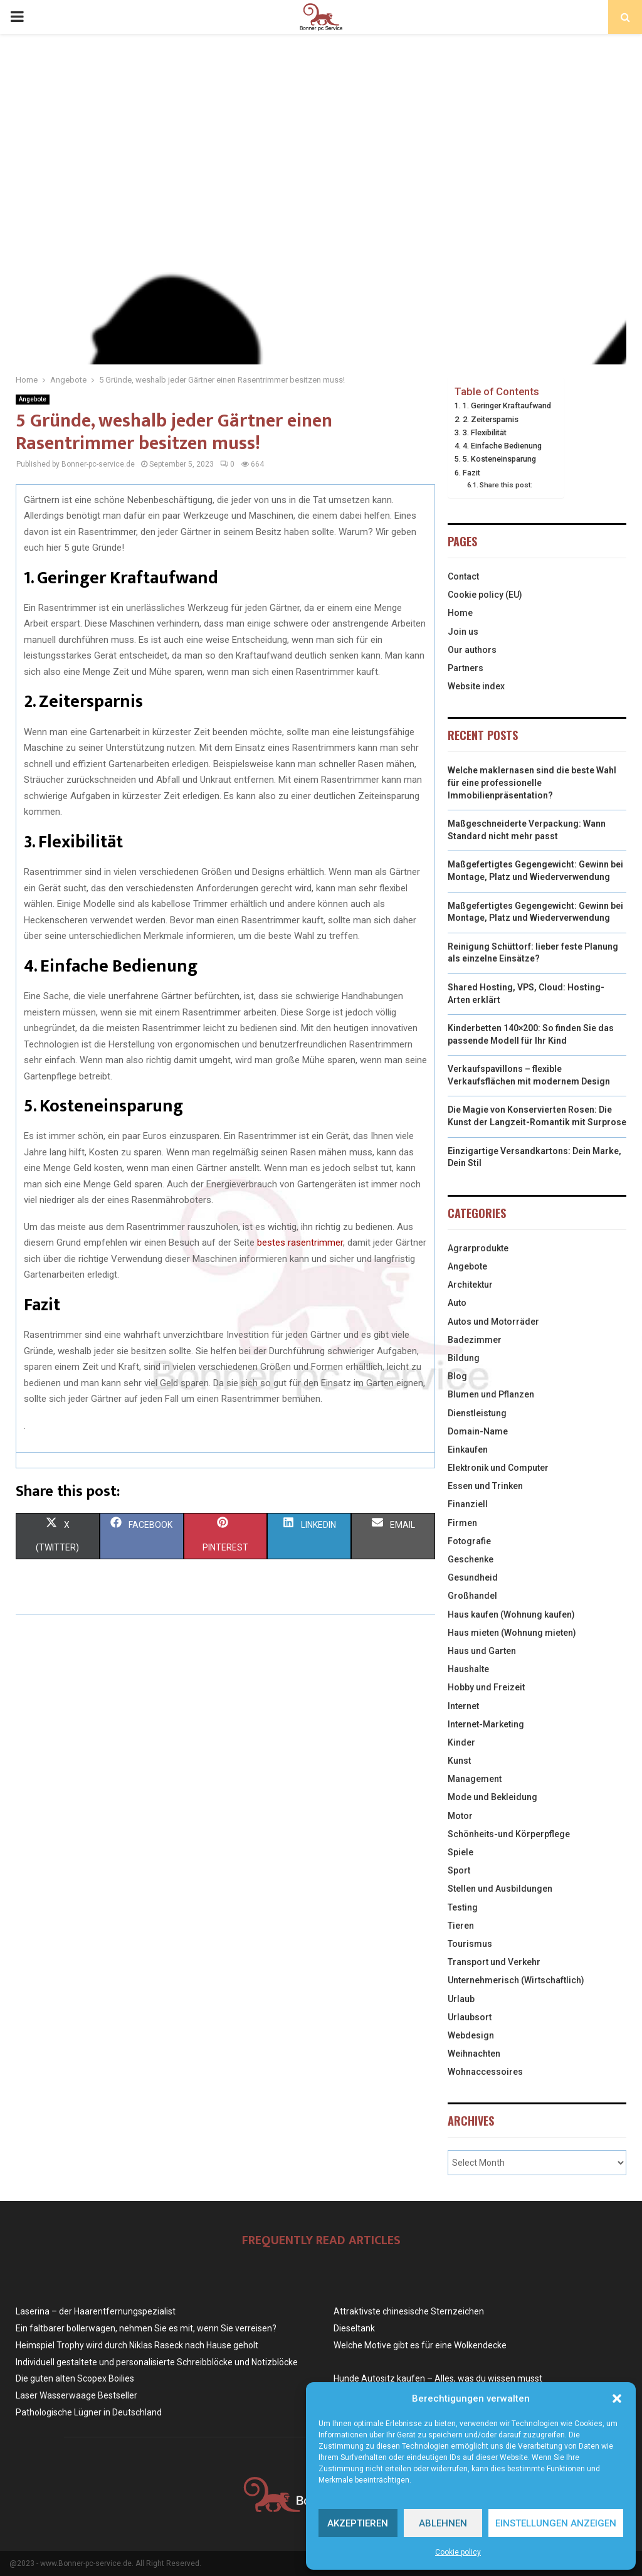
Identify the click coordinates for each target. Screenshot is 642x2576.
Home (460, 613)
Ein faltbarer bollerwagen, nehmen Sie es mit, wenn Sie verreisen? (146, 2328)
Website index (476, 686)
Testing (463, 1907)
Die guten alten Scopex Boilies (75, 2378)
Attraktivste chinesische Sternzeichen (409, 2311)
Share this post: (506, 484)
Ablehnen (443, 2523)
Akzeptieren (357, 2523)
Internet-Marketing (486, 1724)
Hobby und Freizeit (486, 1687)
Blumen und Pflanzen (491, 1394)
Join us (463, 632)
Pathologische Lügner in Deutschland (89, 2412)
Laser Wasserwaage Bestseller (76, 2395)
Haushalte (468, 1669)
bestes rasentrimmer (300, 1242)
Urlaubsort (470, 2017)
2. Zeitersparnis (490, 419)
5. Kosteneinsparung (499, 459)
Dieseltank (354, 2328)
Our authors (472, 650)
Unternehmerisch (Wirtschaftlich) (516, 1980)
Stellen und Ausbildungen (500, 1889)
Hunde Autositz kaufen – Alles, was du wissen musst (438, 2378)
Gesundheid (473, 1577)
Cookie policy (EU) (485, 595)
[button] (617, 2398)
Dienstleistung (477, 1413)
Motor (460, 1816)
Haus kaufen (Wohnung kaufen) (511, 1614)
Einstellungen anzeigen (555, 2523)
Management (475, 1779)
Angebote (32, 399)
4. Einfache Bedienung (502, 445)
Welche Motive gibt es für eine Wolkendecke (420, 2345)
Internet (463, 1706)
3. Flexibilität (485, 432)
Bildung (464, 1358)
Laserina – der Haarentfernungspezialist (96, 2311)
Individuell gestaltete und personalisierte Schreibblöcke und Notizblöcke (157, 2362)
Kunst (459, 1761)
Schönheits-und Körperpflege (509, 1834)
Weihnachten (474, 2054)
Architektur (470, 1285)
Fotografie (469, 1541)
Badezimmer (475, 1340)
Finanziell (468, 1504)
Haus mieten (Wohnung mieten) (512, 1633)
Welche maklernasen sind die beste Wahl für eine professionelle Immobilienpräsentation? (532, 782)
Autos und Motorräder (493, 1322)
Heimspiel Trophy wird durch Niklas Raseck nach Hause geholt (137, 2345)
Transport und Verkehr (494, 1962)
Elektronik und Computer (498, 1468)
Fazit (471, 472)
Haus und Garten (482, 1651)
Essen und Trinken (485, 1486)
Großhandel (472, 1596)
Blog (457, 1376)
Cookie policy (458, 2552)
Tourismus (470, 1944)
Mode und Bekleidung (492, 1797)
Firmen (462, 1523)
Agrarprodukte (478, 1248)
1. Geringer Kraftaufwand (507, 405)
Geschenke (470, 1559)
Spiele (460, 1852)
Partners (465, 668)
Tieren (461, 1926)
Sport (459, 1870)
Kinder (461, 1742)
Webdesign (471, 2035)
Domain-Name (478, 1431)
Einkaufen (468, 1449)
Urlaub (461, 1999)
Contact (463, 576)
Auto (457, 1303)
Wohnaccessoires (485, 2072)
